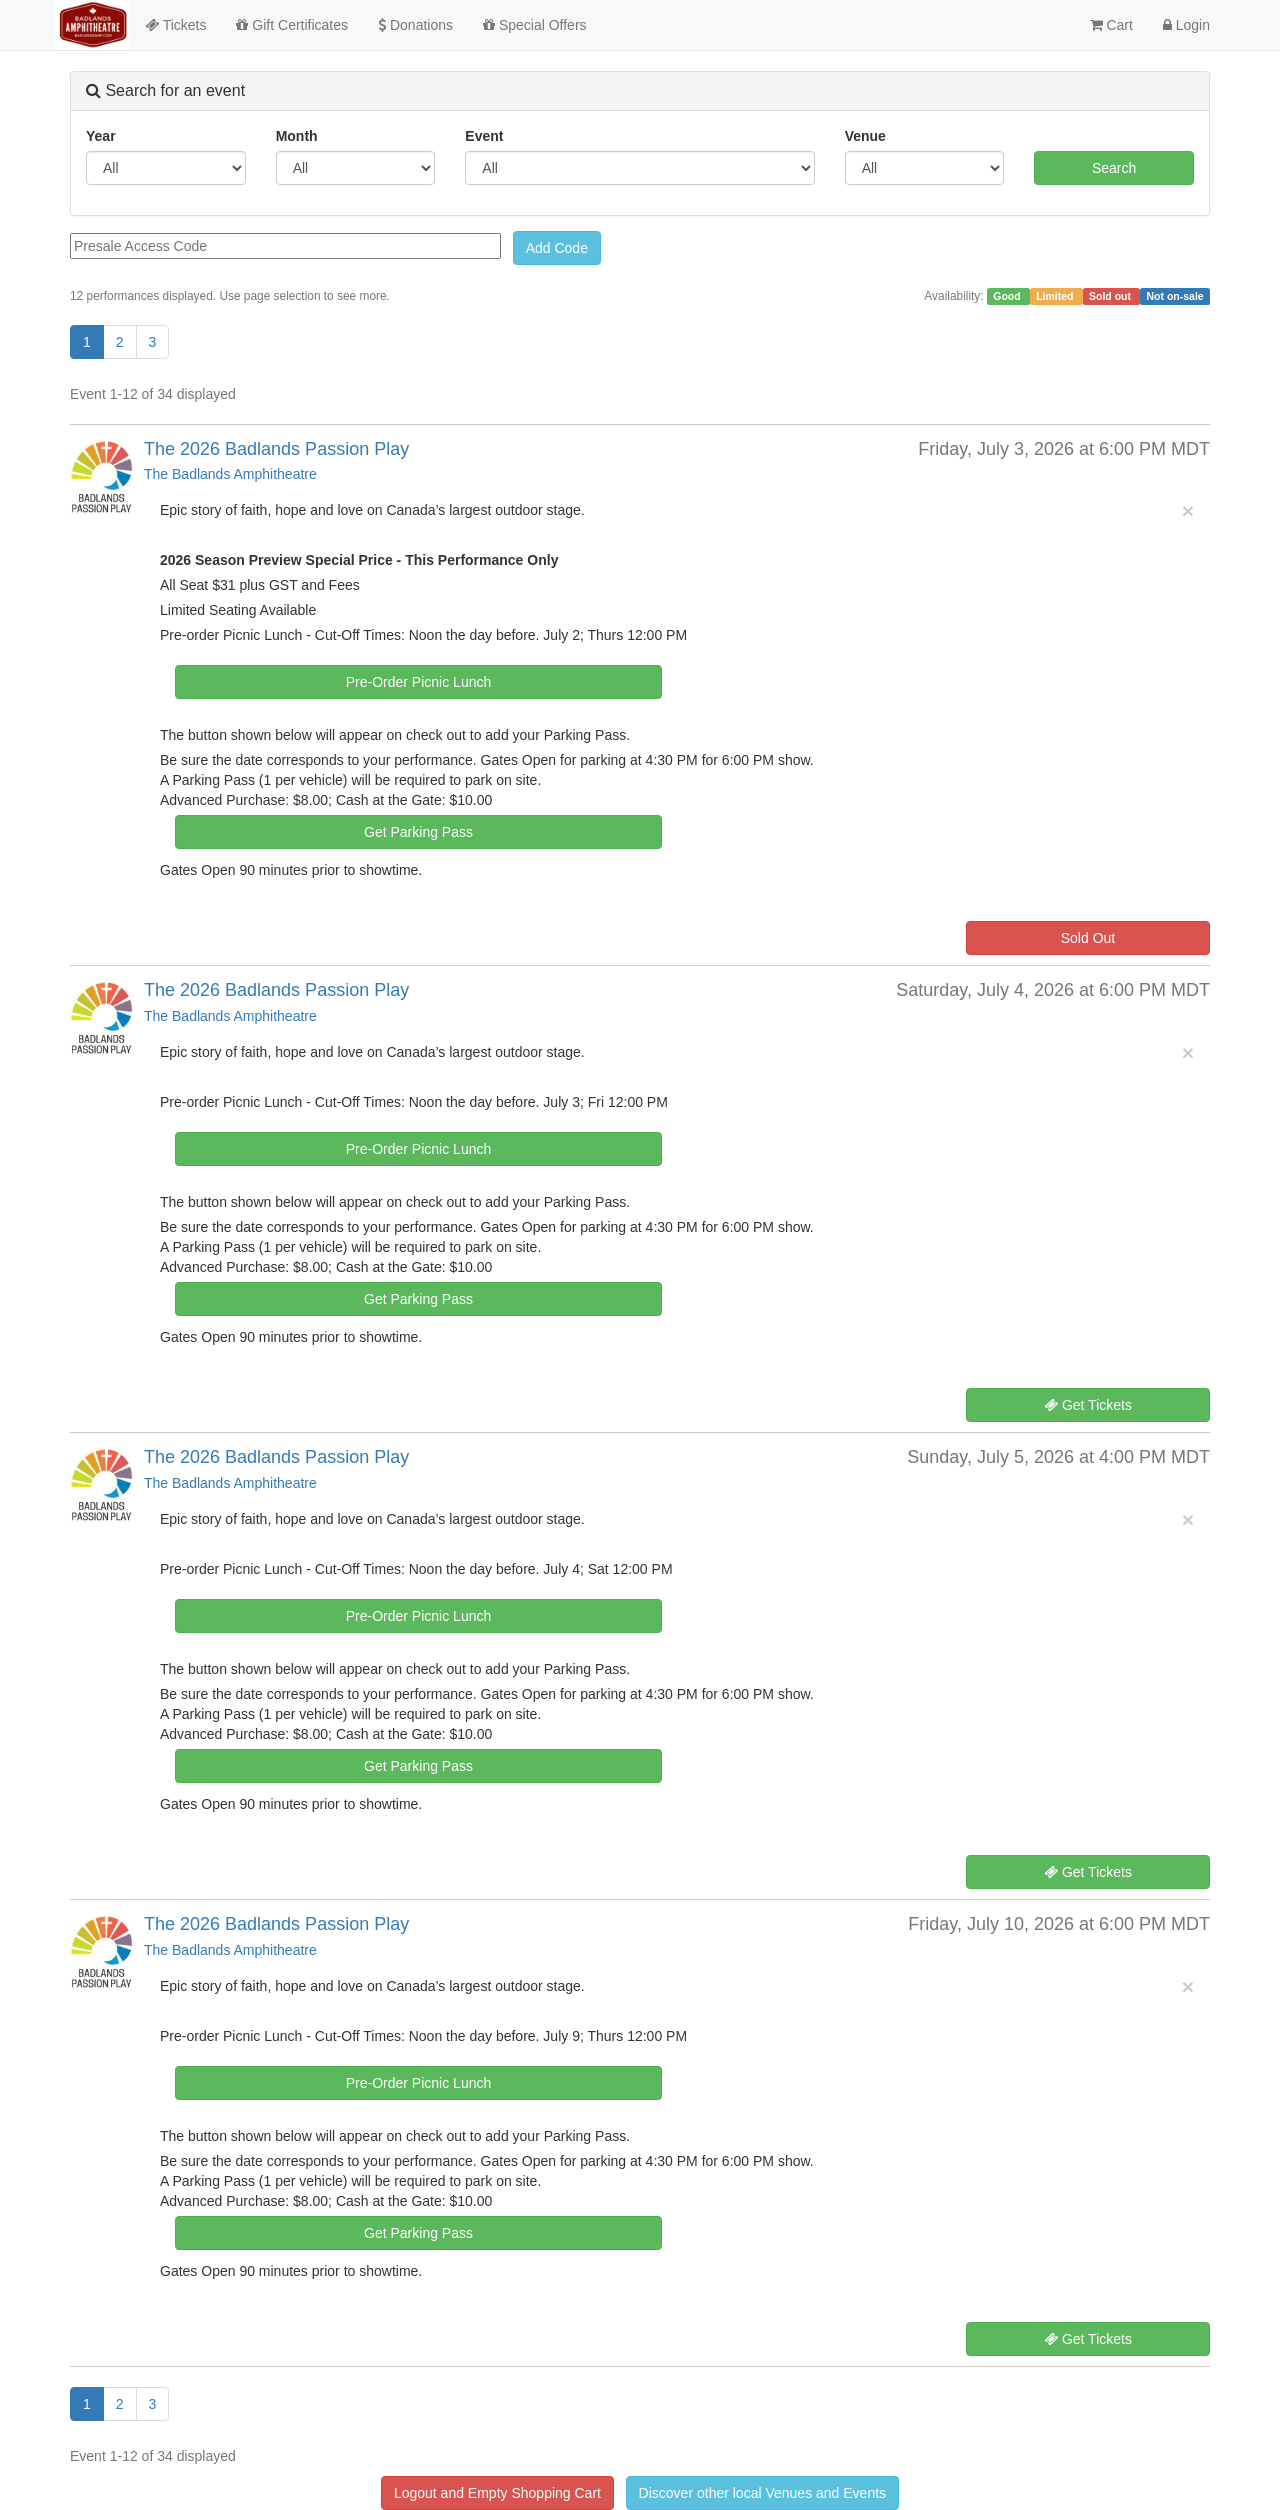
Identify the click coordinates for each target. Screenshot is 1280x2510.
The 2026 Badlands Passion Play (276, 449)
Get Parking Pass (418, 832)
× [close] (1188, 510)
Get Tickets (1088, 1405)
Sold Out (1088, 938)
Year (101, 136)
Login (1186, 25)
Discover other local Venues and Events (762, 2493)
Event (484, 136)
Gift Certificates (292, 25)
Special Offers (535, 25)
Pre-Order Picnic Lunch (419, 682)
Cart (1111, 25)
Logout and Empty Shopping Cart (497, 2493)
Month (297, 136)
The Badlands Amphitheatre (230, 474)
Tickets (175, 25)
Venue (865, 136)
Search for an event (165, 90)
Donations (415, 25)
